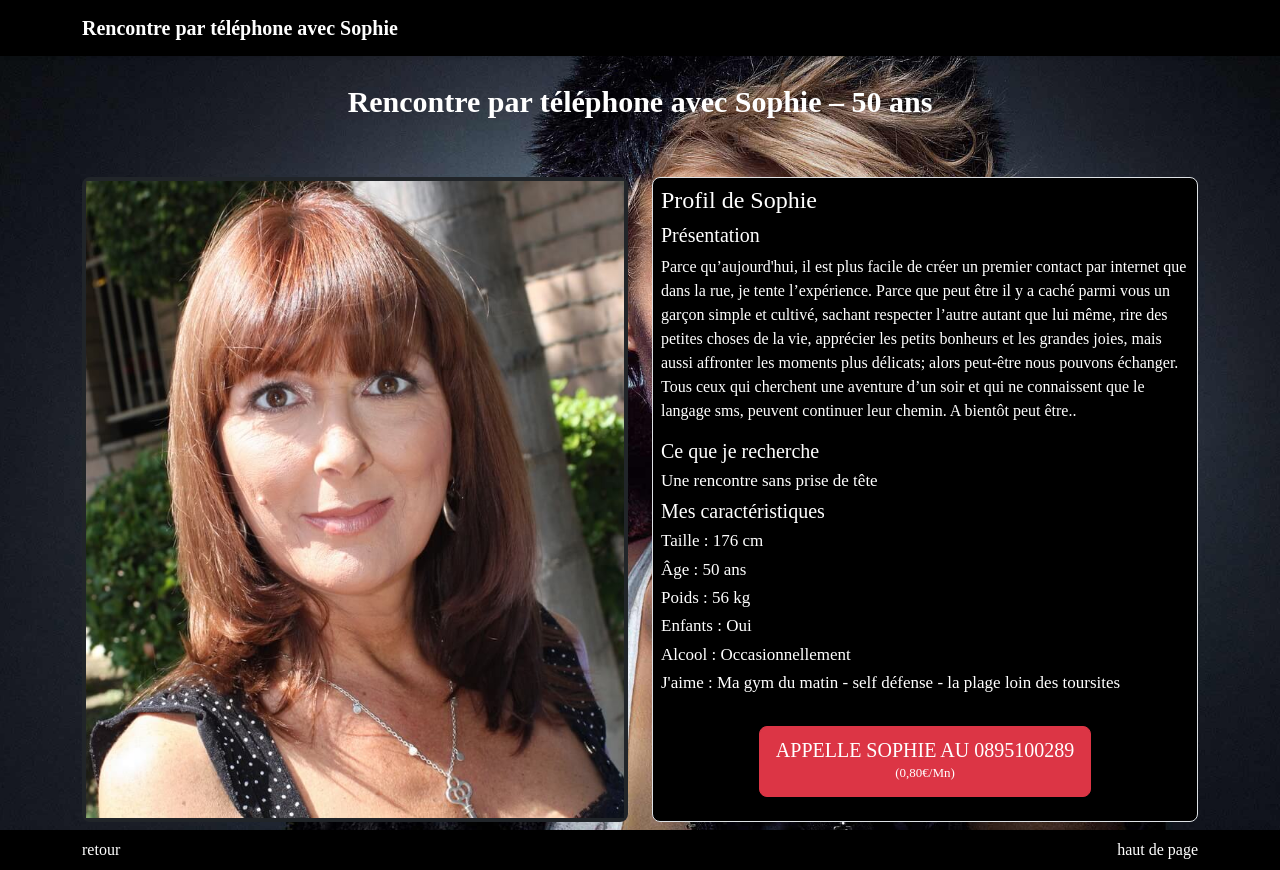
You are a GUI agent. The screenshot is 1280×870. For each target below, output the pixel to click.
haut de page (1157, 849)
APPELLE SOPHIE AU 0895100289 (925, 760)
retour (101, 849)
